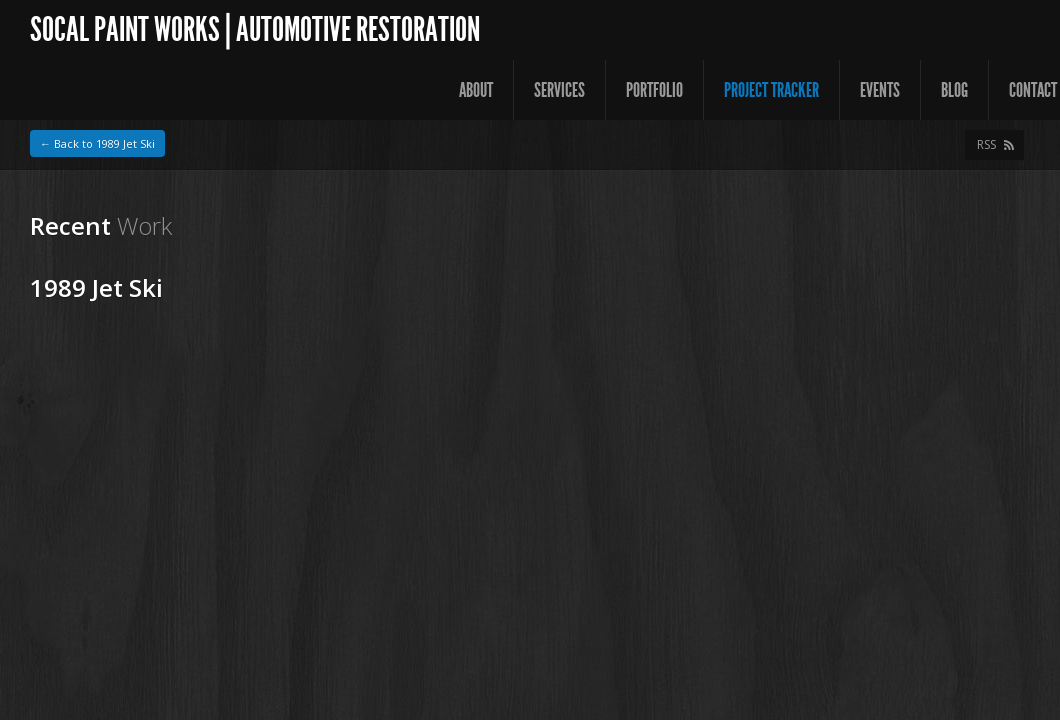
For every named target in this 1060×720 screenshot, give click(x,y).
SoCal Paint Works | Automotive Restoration (255, 29)
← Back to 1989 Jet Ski (97, 143)
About (476, 90)
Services (559, 90)
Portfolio (654, 90)
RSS (986, 144)
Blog (954, 90)
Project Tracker (771, 90)
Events (880, 90)
